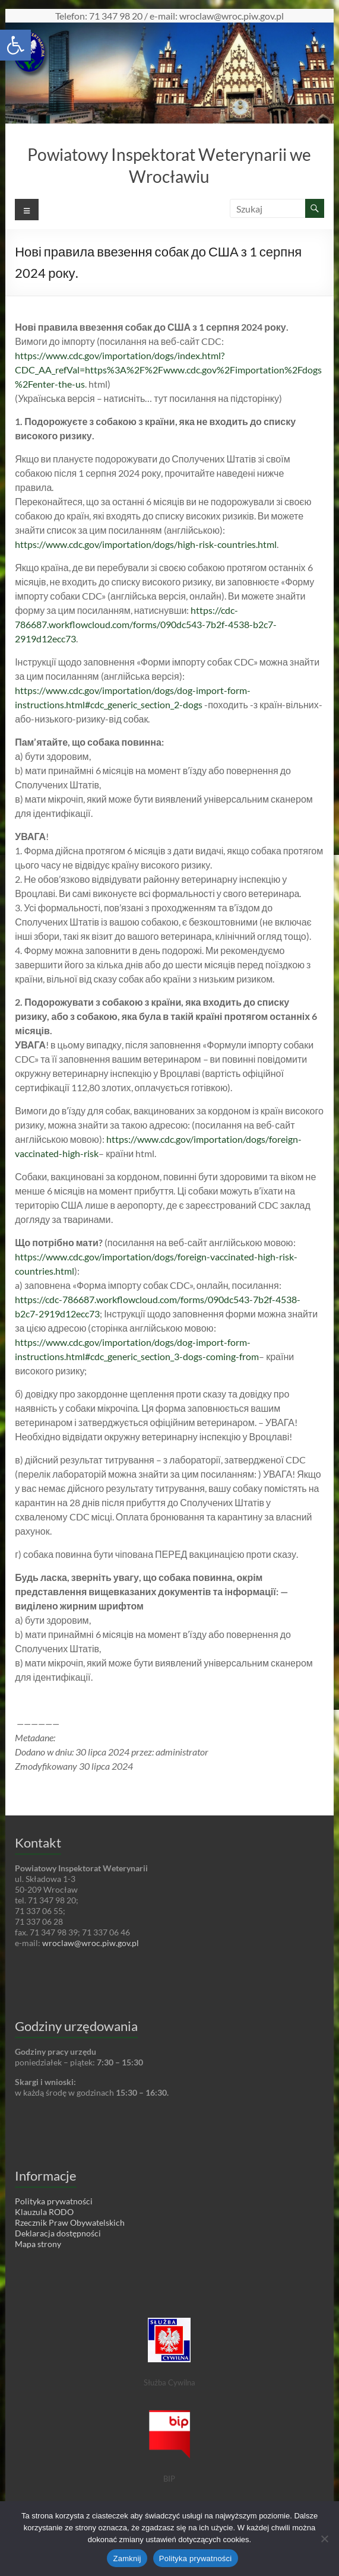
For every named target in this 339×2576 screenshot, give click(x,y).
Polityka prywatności (195, 2558)
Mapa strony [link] (38, 2244)
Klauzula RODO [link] (44, 2212)
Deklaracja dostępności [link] (58, 2233)
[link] (15, 45)
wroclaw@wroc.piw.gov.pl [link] (90, 1943)
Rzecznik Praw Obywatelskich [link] (70, 2222)
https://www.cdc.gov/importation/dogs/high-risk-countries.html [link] (146, 544)
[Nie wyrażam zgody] (324, 2539)
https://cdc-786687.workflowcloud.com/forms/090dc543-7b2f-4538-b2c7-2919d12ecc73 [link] (146, 624)
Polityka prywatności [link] (54, 2201)
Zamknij (127, 2558)
